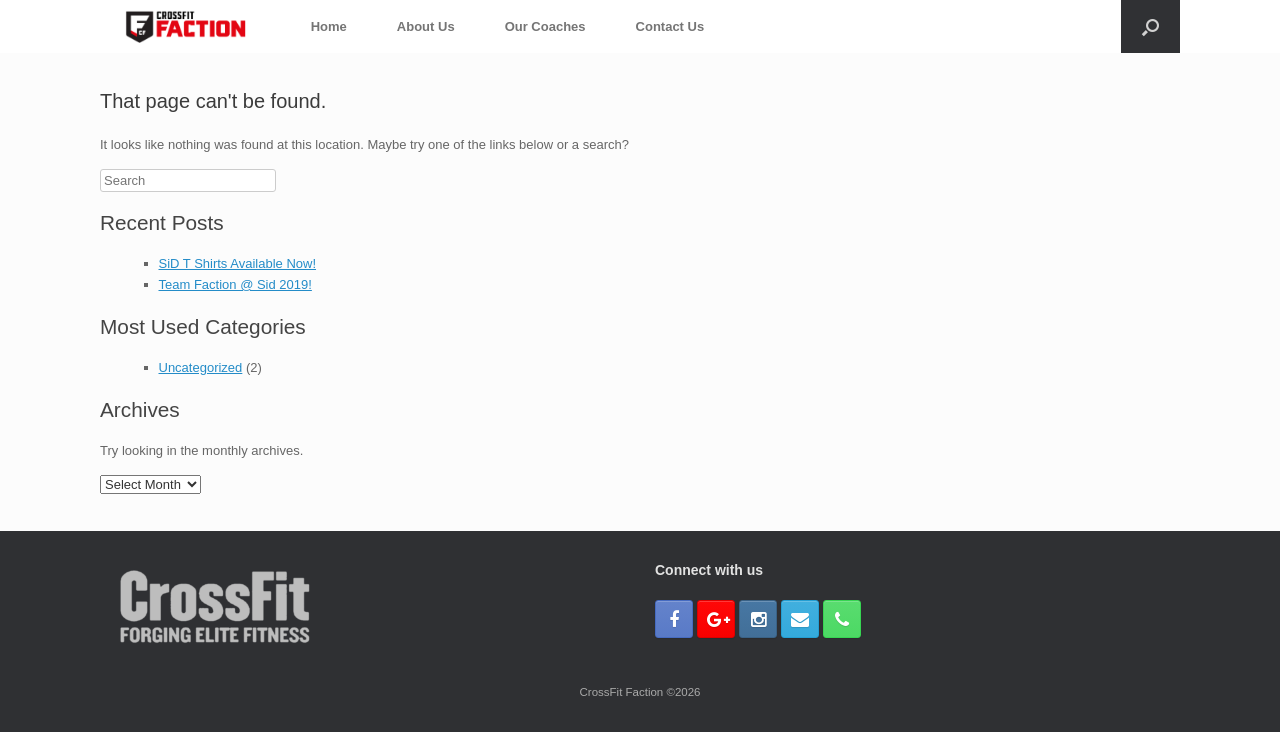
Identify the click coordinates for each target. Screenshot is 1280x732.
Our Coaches (545, 26)
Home (329, 26)
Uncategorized (201, 367)
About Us (426, 26)
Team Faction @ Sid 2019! (235, 284)
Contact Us (670, 26)
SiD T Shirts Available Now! (238, 263)
